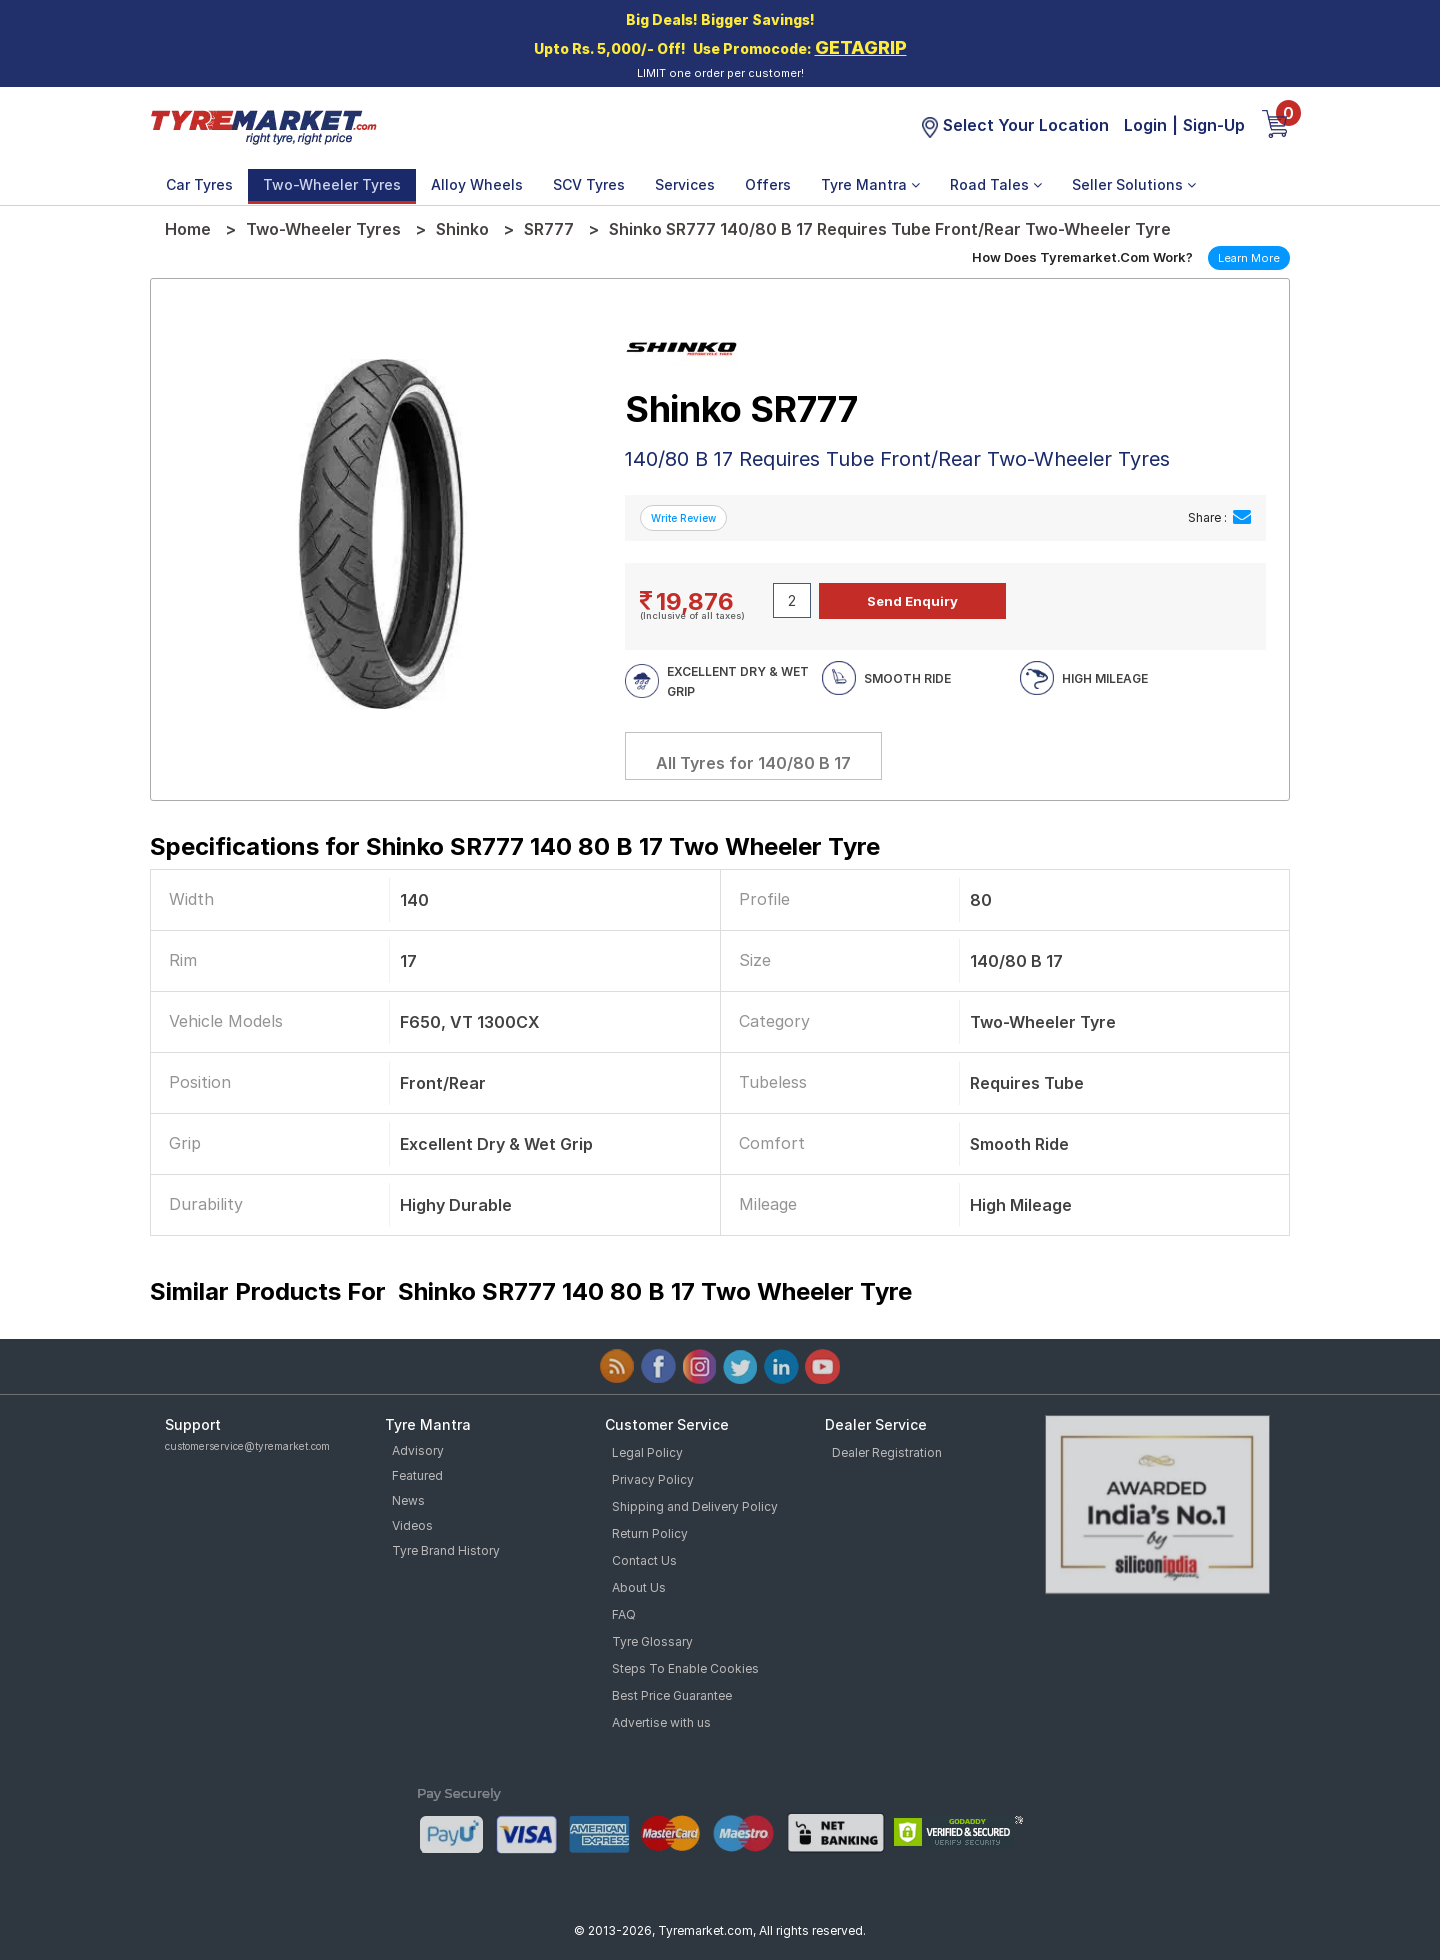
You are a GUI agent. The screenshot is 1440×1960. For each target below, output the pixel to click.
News (408, 1500)
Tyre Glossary (652, 1641)
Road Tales (996, 184)
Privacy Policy (653, 1479)
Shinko (462, 229)
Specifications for (515, 846)
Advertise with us (661, 1722)
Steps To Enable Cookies (685, 1668)
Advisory (418, 1450)
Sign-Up (1214, 125)
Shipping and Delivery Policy (695, 1506)
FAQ (624, 1614)
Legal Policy (647, 1452)
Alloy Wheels (477, 184)
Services (685, 184)
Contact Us (644, 1560)
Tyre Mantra (870, 184)
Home (188, 229)
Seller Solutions (1134, 184)
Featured (417, 1475)
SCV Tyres (589, 184)
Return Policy (650, 1533)
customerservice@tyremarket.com (247, 1446)
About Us (639, 1587)
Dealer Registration (887, 1452)
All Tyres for (753, 763)
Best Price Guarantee (672, 1695)
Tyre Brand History (446, 1550)
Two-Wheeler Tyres (332, 184)
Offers (768, 184)
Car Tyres (199, 184)
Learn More (1249, 258)
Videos (412, 1525)
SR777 (549, 229)
